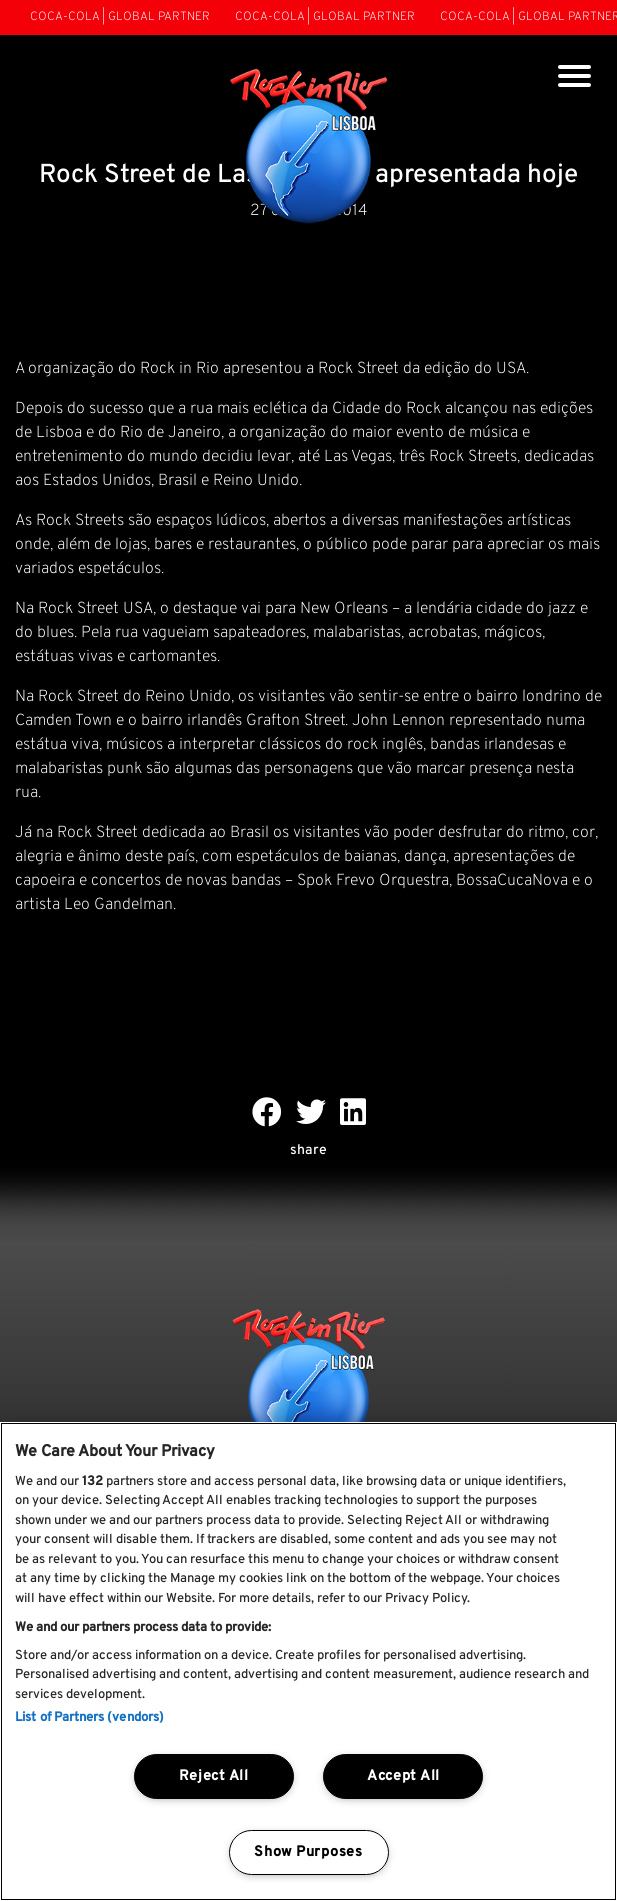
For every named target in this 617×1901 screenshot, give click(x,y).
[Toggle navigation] (574, 78)
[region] (308, 1661)
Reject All (214, 1776)
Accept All (403, 1776)
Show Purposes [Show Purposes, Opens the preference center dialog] (308, 1852)
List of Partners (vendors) (89, 1718)
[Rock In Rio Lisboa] (308, 148)
